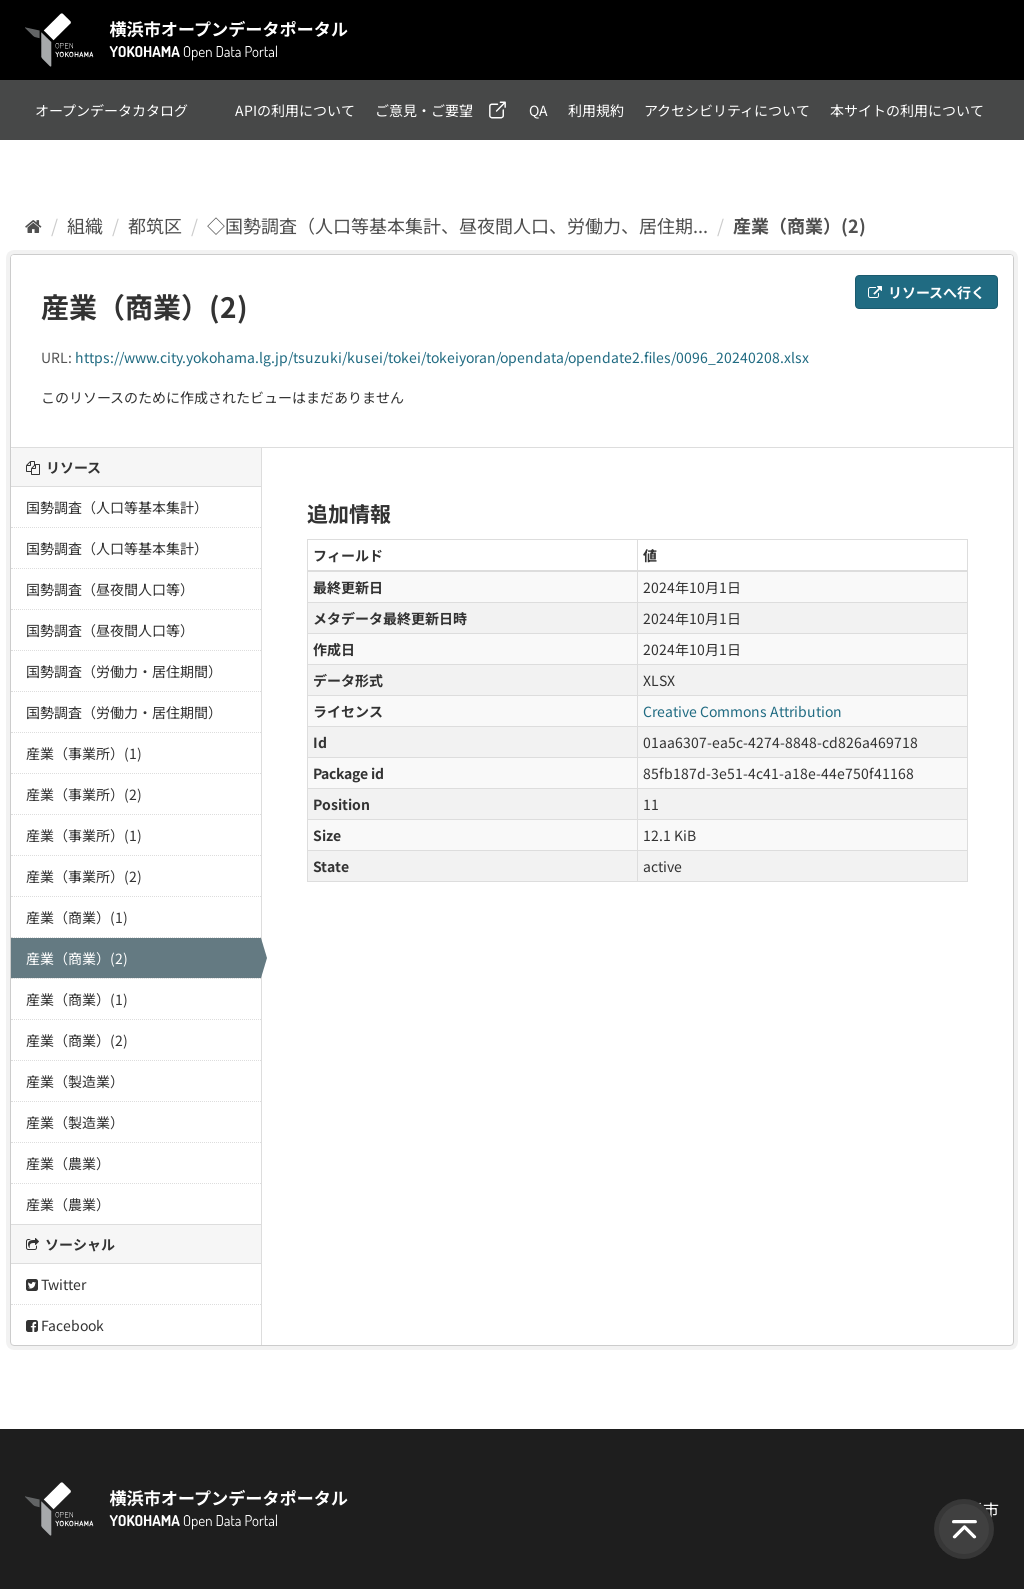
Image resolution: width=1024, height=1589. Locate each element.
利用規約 (596, 110)
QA (538, 110)
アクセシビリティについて (727, 110)
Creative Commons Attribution (742, 711)
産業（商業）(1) (77, 917)
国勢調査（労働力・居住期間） (124, 671)
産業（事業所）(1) (84, 753)
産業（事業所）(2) (84, 794)
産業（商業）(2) (799, 225)
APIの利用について (295, 110)
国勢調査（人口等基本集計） (117, 507)
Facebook (65, 1325)
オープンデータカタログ (111, 110)
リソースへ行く (926, 292)
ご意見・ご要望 (424, 110)
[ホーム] (33, 225)
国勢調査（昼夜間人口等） (110, 589)
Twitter (56, 1284)
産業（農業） (68, 1163)
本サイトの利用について (907, 110)
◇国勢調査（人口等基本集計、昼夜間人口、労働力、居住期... (457, 225)
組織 (85, 225)
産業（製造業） (75, 1081)
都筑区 (155, 225)
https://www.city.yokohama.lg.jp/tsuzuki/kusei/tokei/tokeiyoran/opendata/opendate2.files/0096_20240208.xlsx (442, 357)
